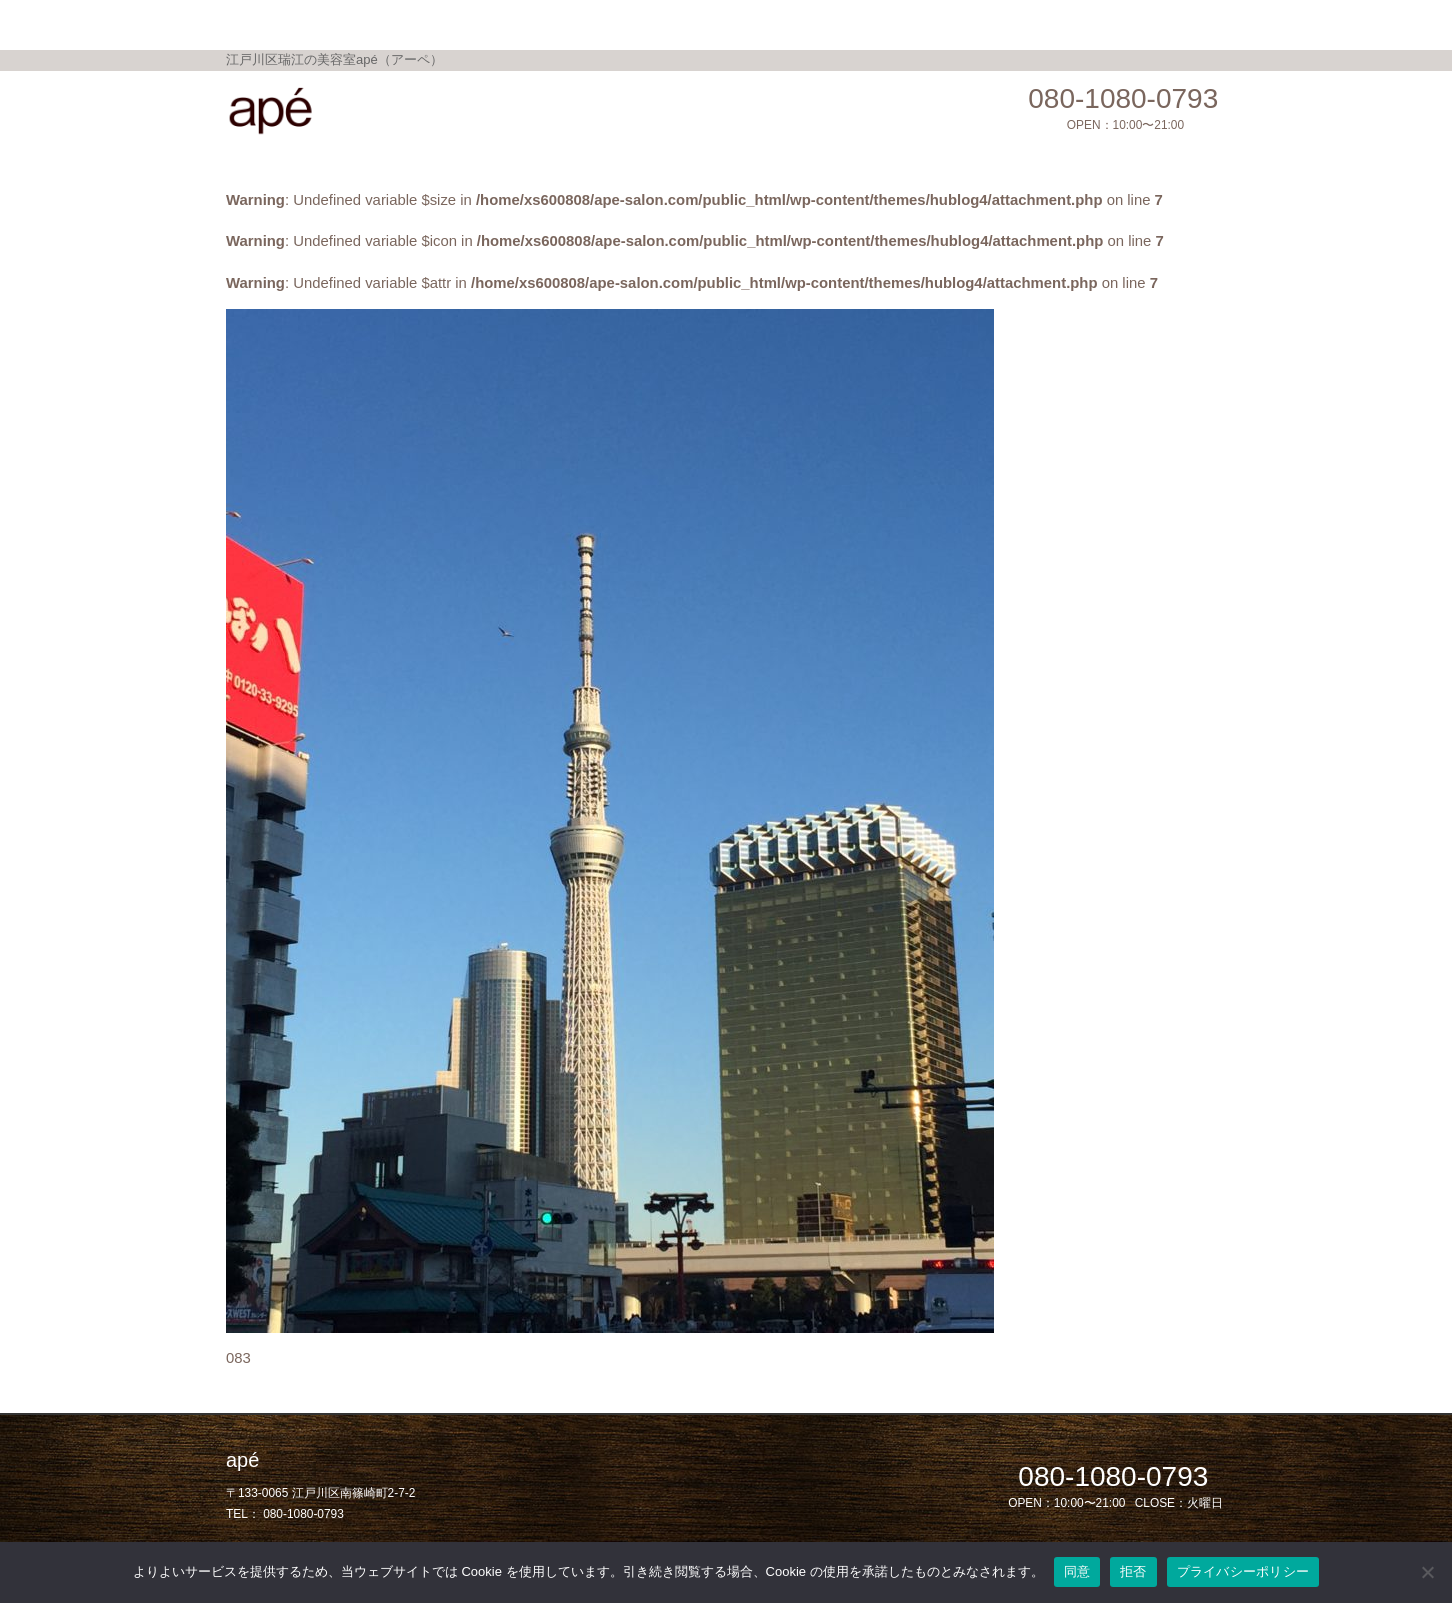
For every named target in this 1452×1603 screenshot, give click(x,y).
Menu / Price (521, 23)
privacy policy (1001, 23)
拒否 (1133, 1571)
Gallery (696, 23)
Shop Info (785, 23)
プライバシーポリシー (1243, 1571)
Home (426, 23)
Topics (617, 23)
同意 (1077, 1571)
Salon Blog (887, 23)
